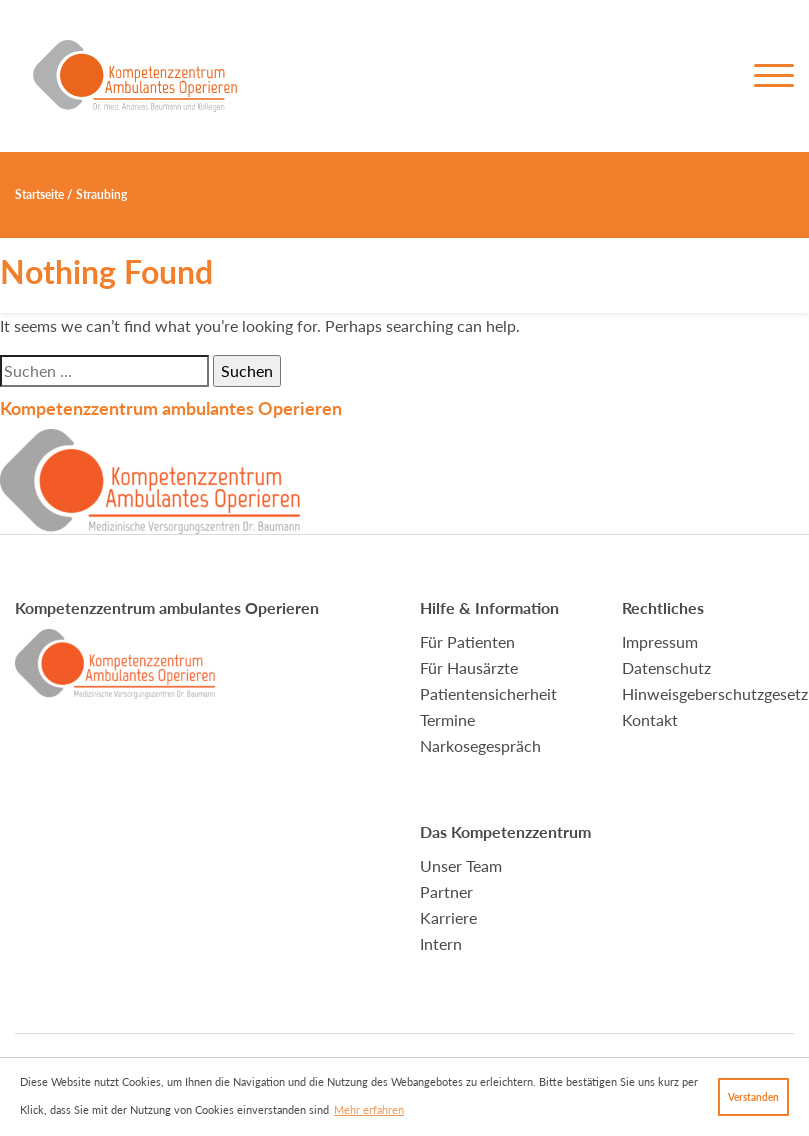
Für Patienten (467, 641)
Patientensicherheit (488, 693)
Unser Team (461, 865)
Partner (446, 891)
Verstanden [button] (753, 1097)
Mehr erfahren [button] (369, 1109)
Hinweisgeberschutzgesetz (715, 693)
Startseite (39, 194)
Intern (441, 943)
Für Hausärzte (469, 667)
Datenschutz (666, 667)
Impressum (660, 641)
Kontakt (650, 719)
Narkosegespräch (480, 745)
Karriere (448, 917)
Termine (447, 719)
